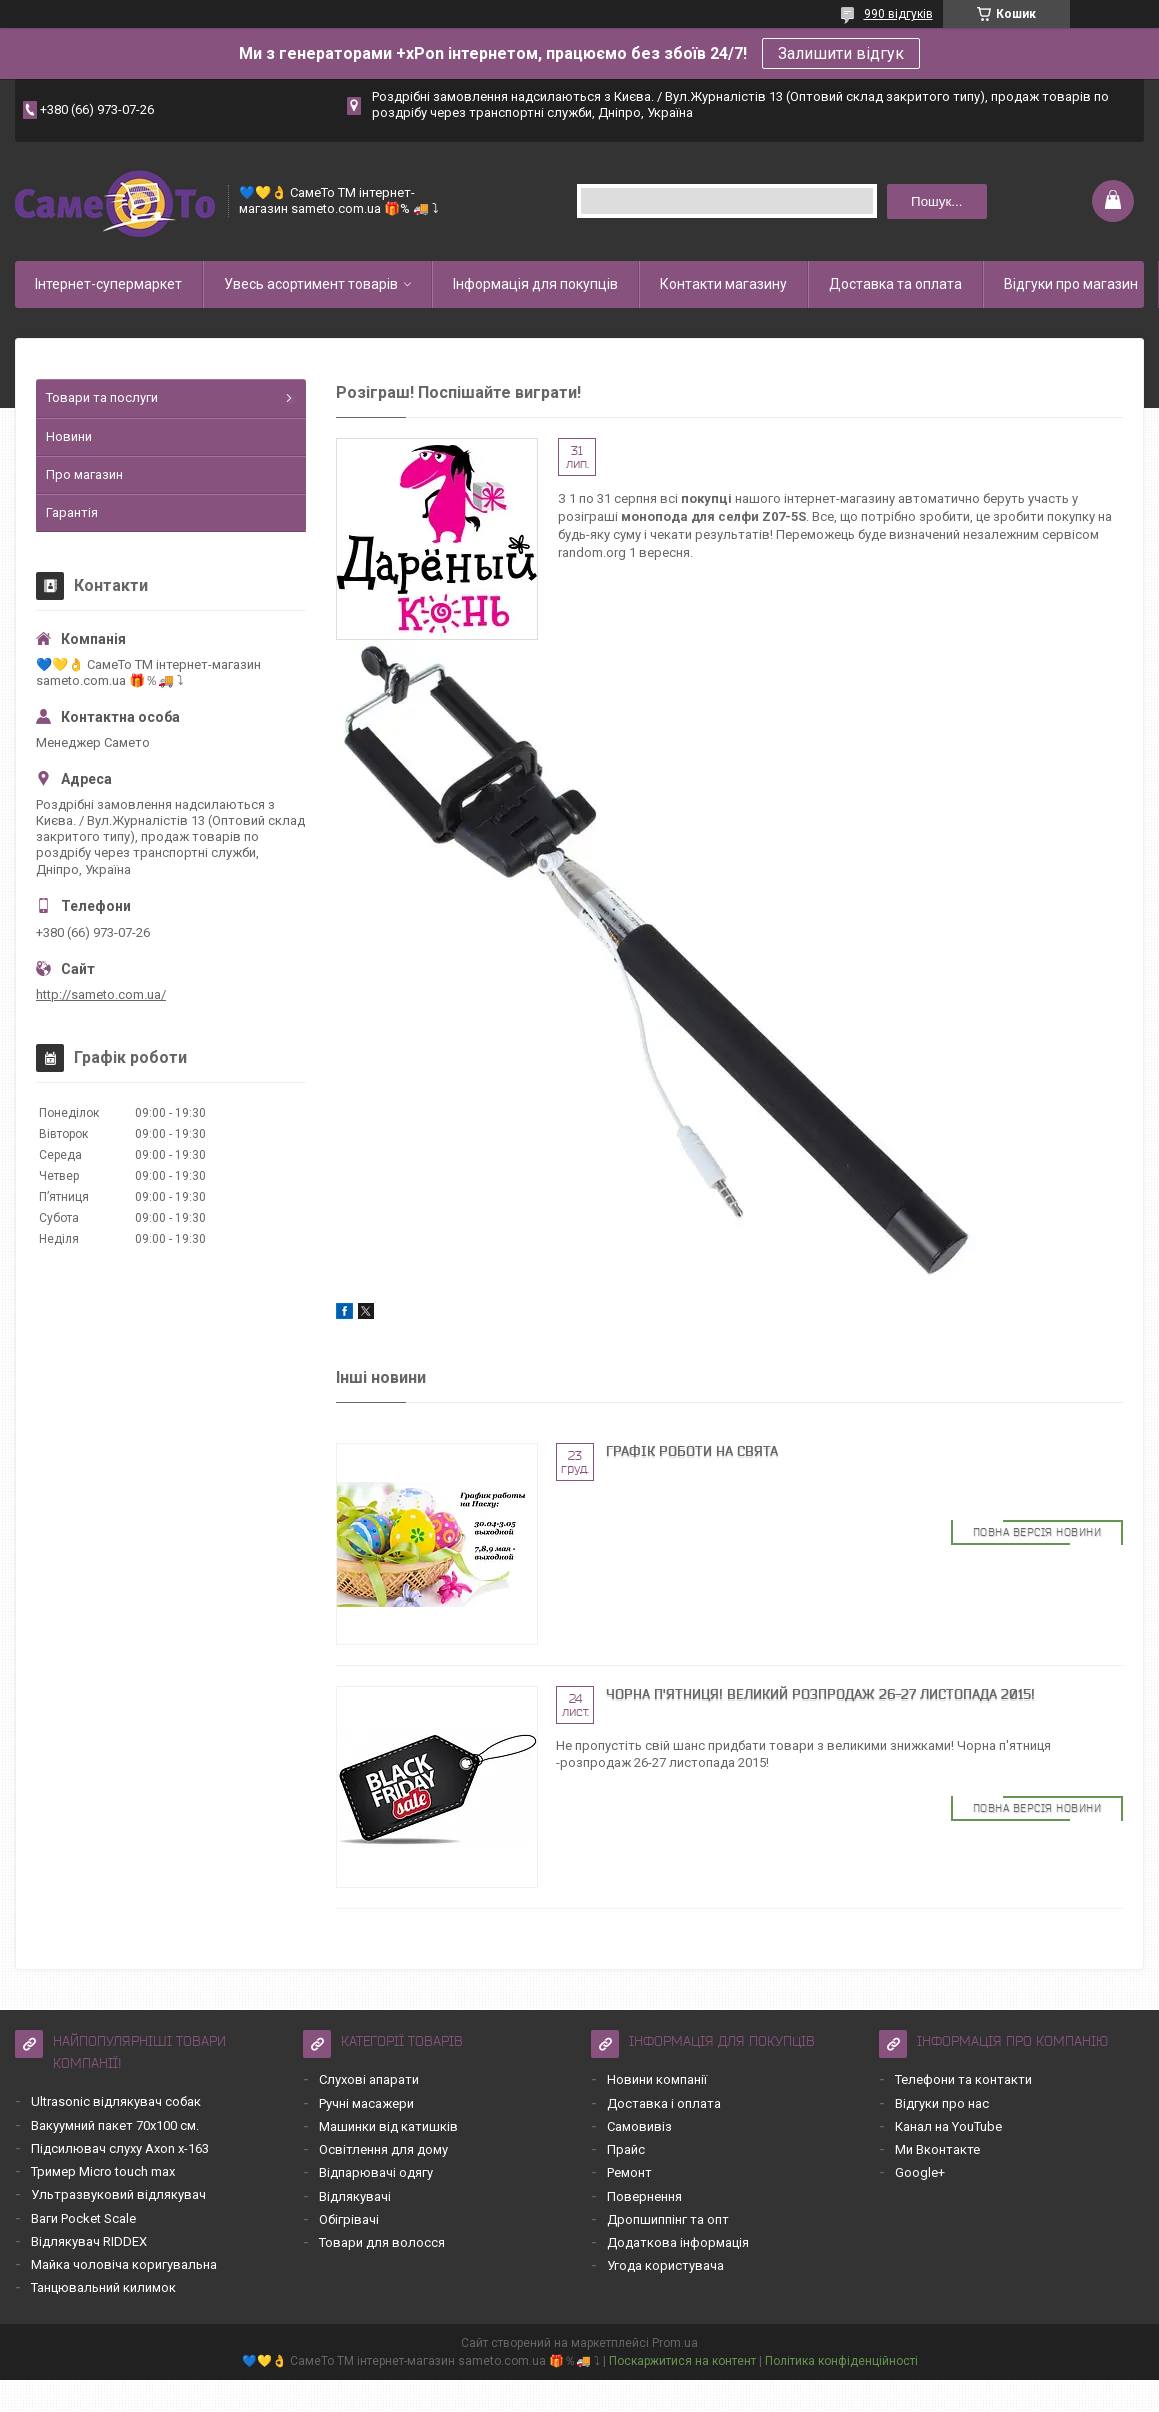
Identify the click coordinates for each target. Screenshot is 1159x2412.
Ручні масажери (366, 2103)
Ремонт (629, 2172)
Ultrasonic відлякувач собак (116, 2101)
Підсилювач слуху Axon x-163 (120, 2148)
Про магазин (84, 474)
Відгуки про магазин (1071, 284)
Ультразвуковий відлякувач (118, 2194)
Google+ (920, 2172)
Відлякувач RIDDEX (89, 2241)
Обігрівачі (349, 2219)
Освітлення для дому (383, 2149)
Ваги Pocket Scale (83, 2218)
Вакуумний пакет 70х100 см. (115, 2125)
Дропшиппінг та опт (668, 2219)
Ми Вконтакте (937, 2149)
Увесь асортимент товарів (311, 284)
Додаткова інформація (678, 2242)
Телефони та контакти (963, 2079)
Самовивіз (639, 2126)
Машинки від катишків (388, 2126)
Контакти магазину (723, 284)
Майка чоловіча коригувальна (124, 2264)
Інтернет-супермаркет (108, 284)
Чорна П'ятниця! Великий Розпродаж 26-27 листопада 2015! (820, 1694)
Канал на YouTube (948, 2126)
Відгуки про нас (942, 2103)
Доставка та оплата (895, 284)
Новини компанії (657, 2079)
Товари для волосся (382, 2242)
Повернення (644, 2196)
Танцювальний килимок (103, 2287)
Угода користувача (665, 2265)
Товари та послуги (102, 397)
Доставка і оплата (664, 2103)
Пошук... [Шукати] (936, 201)
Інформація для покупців (535, 284)
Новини (69, 436)
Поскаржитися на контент (682, 2361)
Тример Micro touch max (103, 2171)
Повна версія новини (1037, 1532)
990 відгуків (898, 14)
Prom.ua (675, 2343)
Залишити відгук (841, 53)
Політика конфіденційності (841, 2361)
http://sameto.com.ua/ (101, 994)
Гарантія (72, 512)
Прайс (626, 2149)
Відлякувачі (355, 2196)
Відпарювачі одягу (376, 2172)
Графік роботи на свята (692, 1451)
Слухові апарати (369, 2079)
